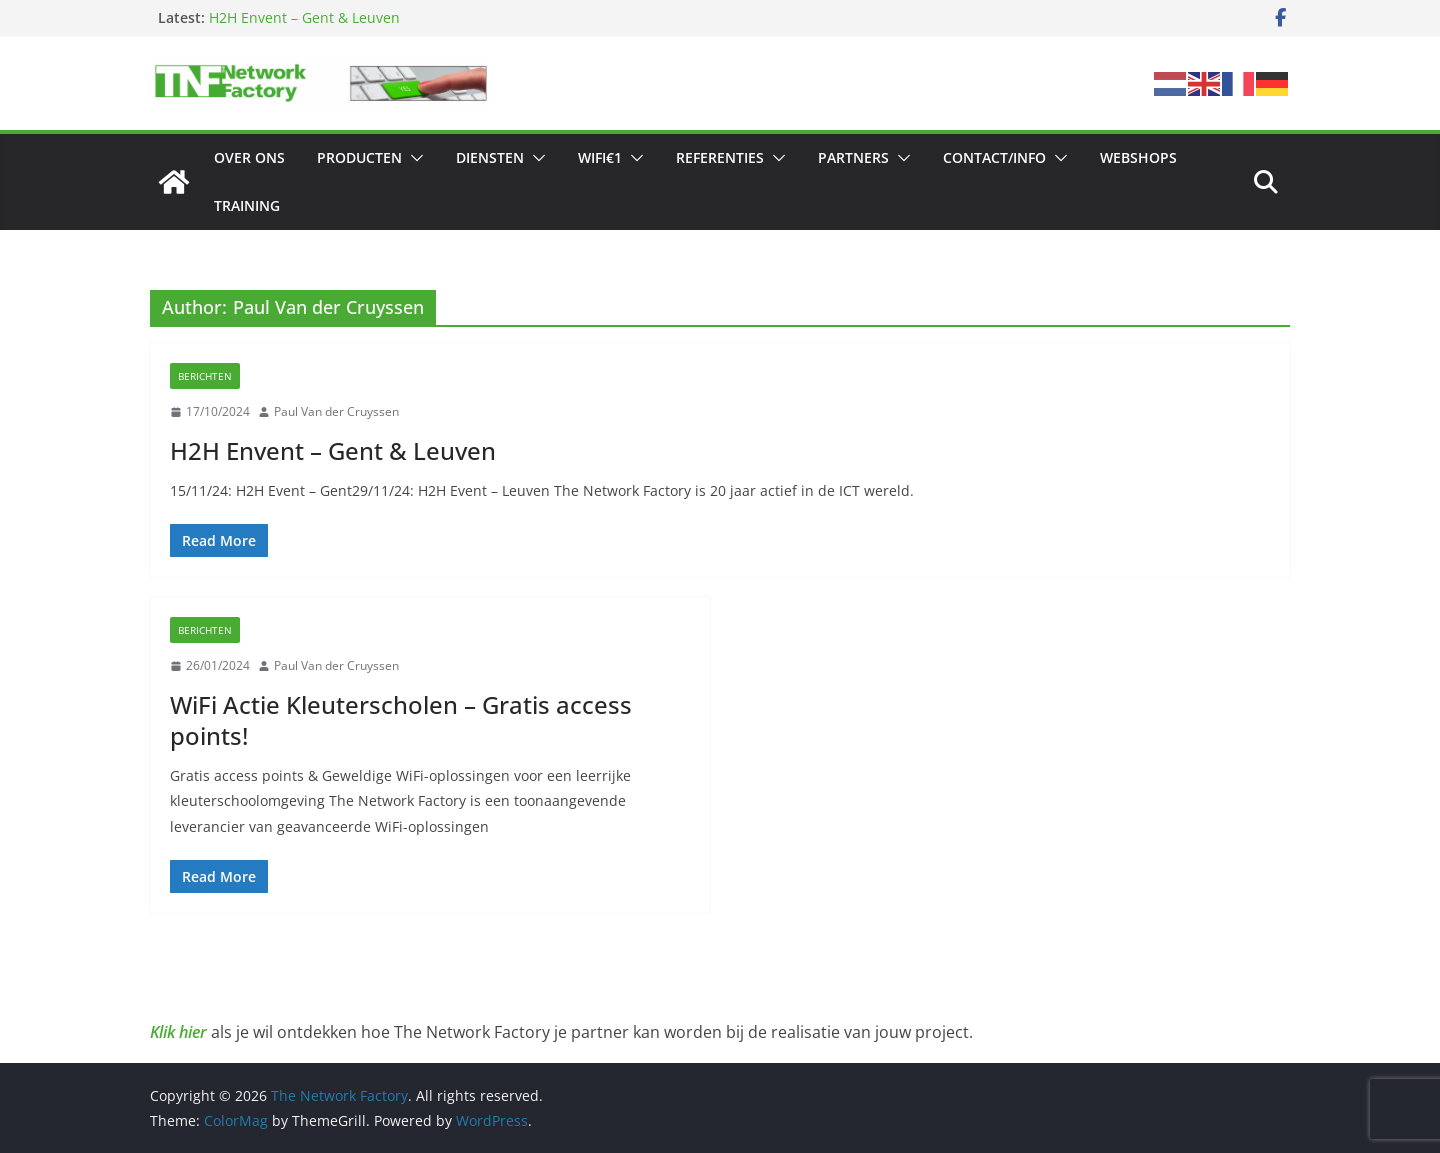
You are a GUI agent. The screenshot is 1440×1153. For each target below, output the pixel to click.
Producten (359, 157)
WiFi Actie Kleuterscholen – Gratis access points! (401, 720)
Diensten (490, 157)
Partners (853, 157)
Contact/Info (994, 157)
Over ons (249, 157)
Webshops (1138, 157)
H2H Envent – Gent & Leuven (304, 17)
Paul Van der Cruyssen (336, 411)
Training (247, 205)
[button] (413, 158)
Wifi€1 (600, 157)
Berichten (205, 376)
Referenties (720, 157)
